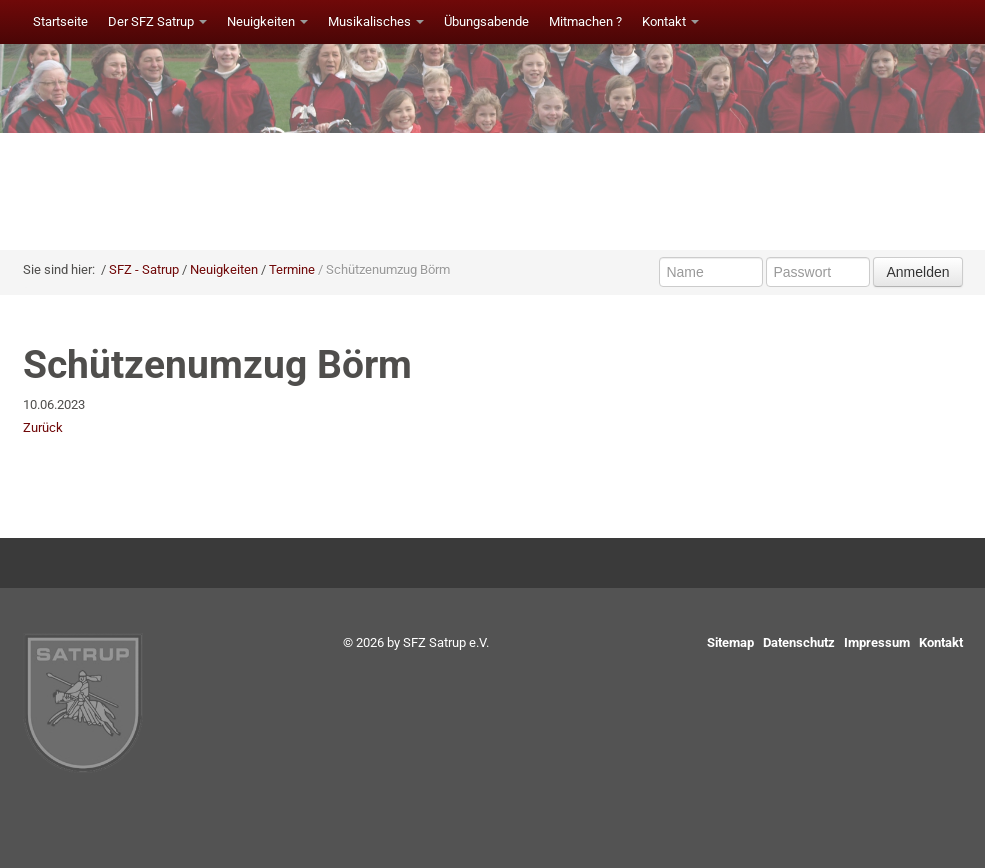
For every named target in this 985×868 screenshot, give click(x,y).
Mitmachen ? (585, 21)
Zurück (43, 427)
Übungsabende (486, 21)
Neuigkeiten (267, 21)
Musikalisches (376, 21)
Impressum (877, 642)
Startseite (60, 21)
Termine (292, 269)
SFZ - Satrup (144, 269)
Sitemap (730, 642)
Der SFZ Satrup (157, 21)
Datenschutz (799, 642)
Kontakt (670, 21)
